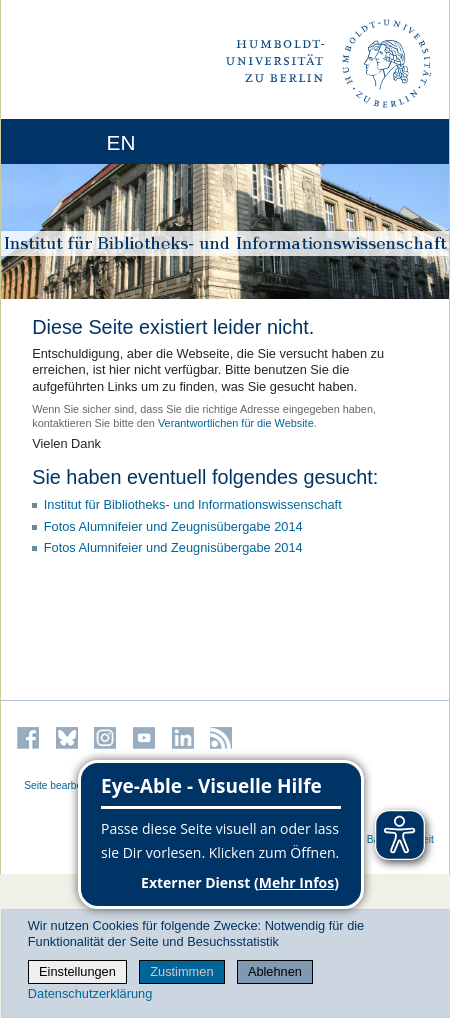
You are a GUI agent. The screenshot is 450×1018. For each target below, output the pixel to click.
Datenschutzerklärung (90, 993)
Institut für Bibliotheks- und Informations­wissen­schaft (193, 504)
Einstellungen (77, 971)
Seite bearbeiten (61, 785)
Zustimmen (181, 971)
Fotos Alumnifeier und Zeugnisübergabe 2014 (173, 526)
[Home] (72, 141)
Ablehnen (275, 971)
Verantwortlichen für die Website (236, 423)
